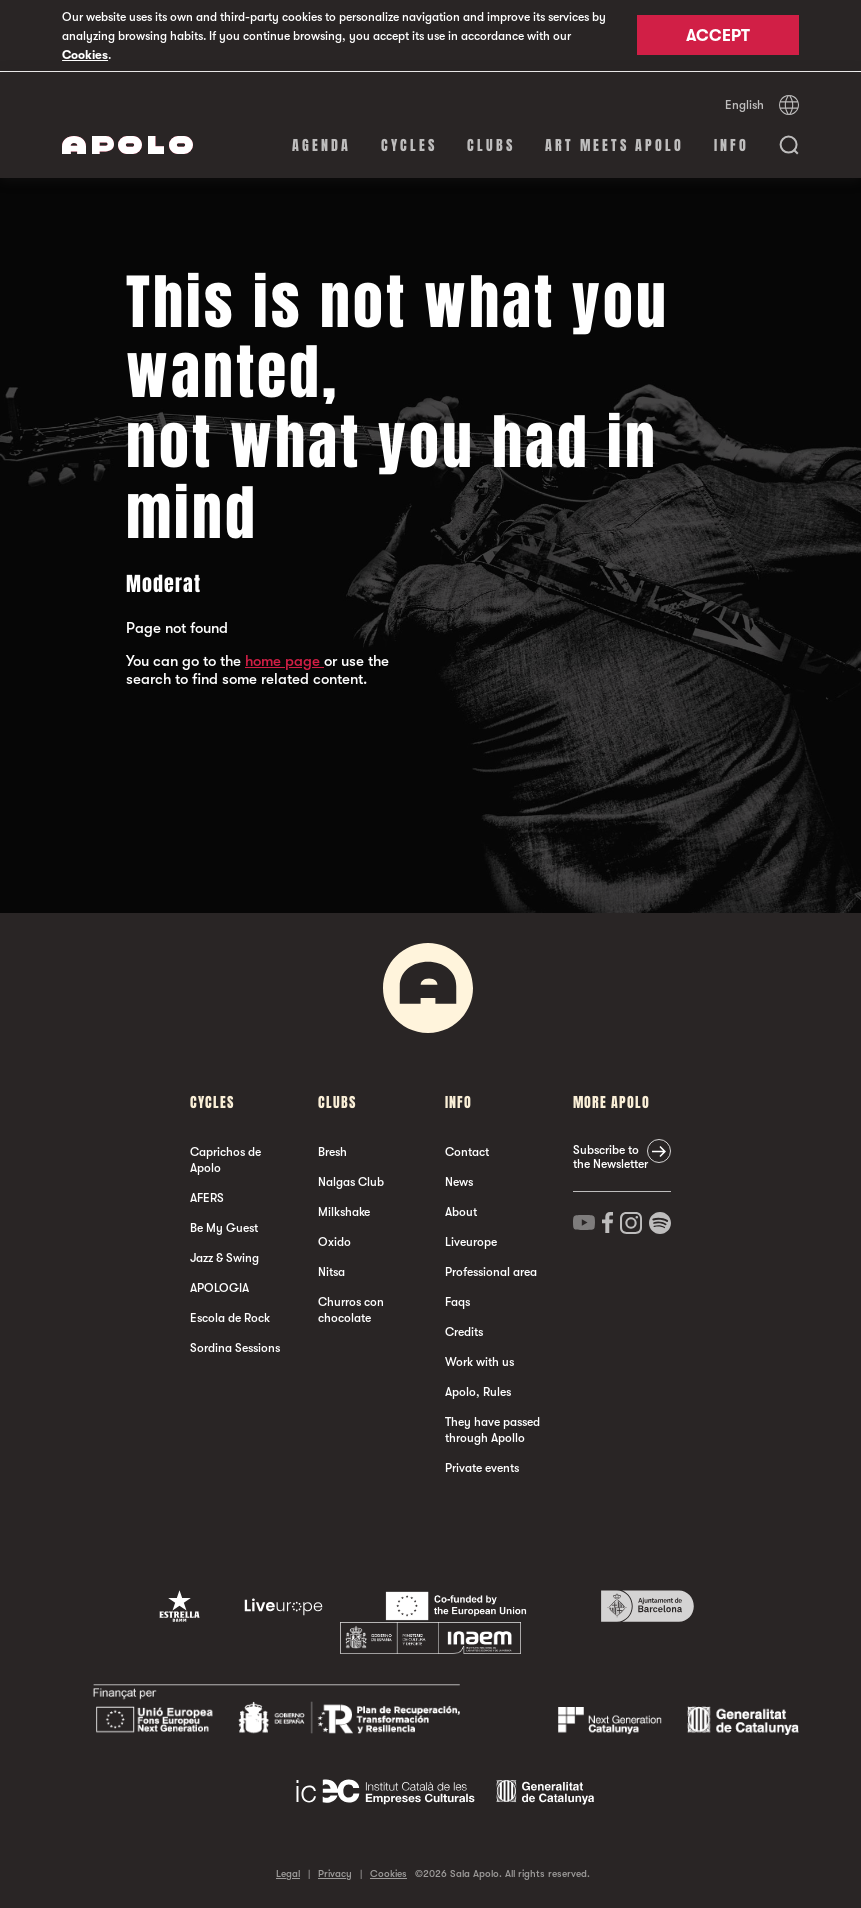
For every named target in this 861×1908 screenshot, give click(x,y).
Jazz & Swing (224, 1257)
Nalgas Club (351, 1181)
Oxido (334, 1241)
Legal (288, 1872)
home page (284, 660)
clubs (491, 144)
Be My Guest (224, 1227)
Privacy (335, 1872)
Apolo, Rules (478, 1391)
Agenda (321, 144)
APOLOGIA (219, 1287)
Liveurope (471, 1241)
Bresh (332, 1151)
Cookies (85, 55)
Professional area (491, 1271)
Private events (482, 1467)
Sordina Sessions (235, 1347)
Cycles (409, 144)
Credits (464, 1331)
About (461, 1211)
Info (731, 144)
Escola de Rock (230, 1317)
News (459, 1181)
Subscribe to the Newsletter (610, 1156)
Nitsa (331, 1271)
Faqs (457, 1301)
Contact (467, 1151)
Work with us (479, 1361)
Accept (718, 37)
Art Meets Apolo (614, 144)
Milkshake (344, 1211)
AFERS (207, 1197)
